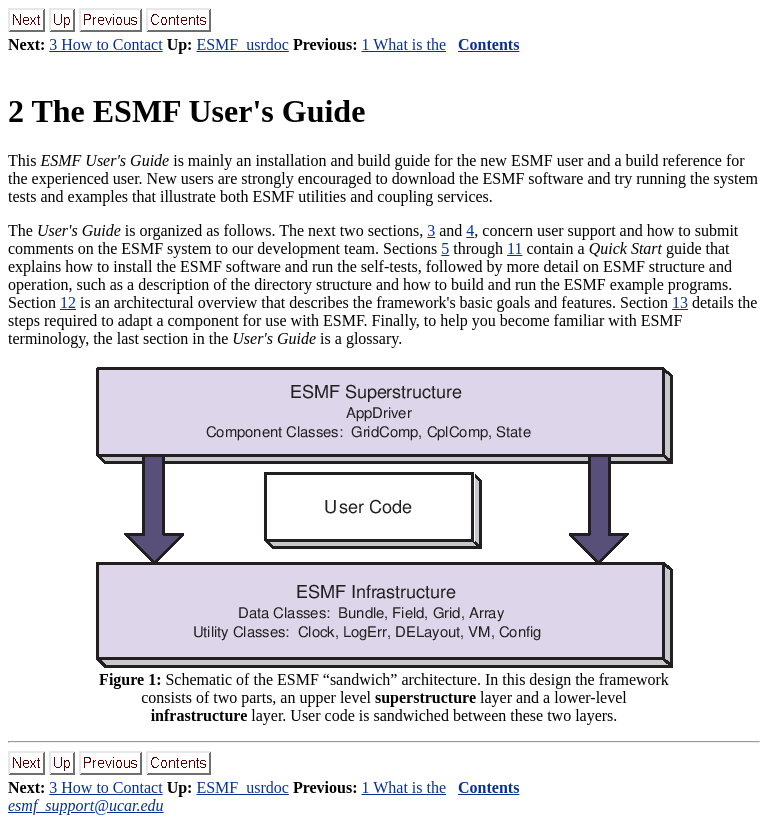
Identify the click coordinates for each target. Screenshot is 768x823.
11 (514, 248)
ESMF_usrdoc (242, 44)
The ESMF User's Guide (186, 111)
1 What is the (403, 44)
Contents (488, 44)
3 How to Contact (105, 44)
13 (680, 302)
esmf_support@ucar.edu (86, 805)
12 (68, 302)
